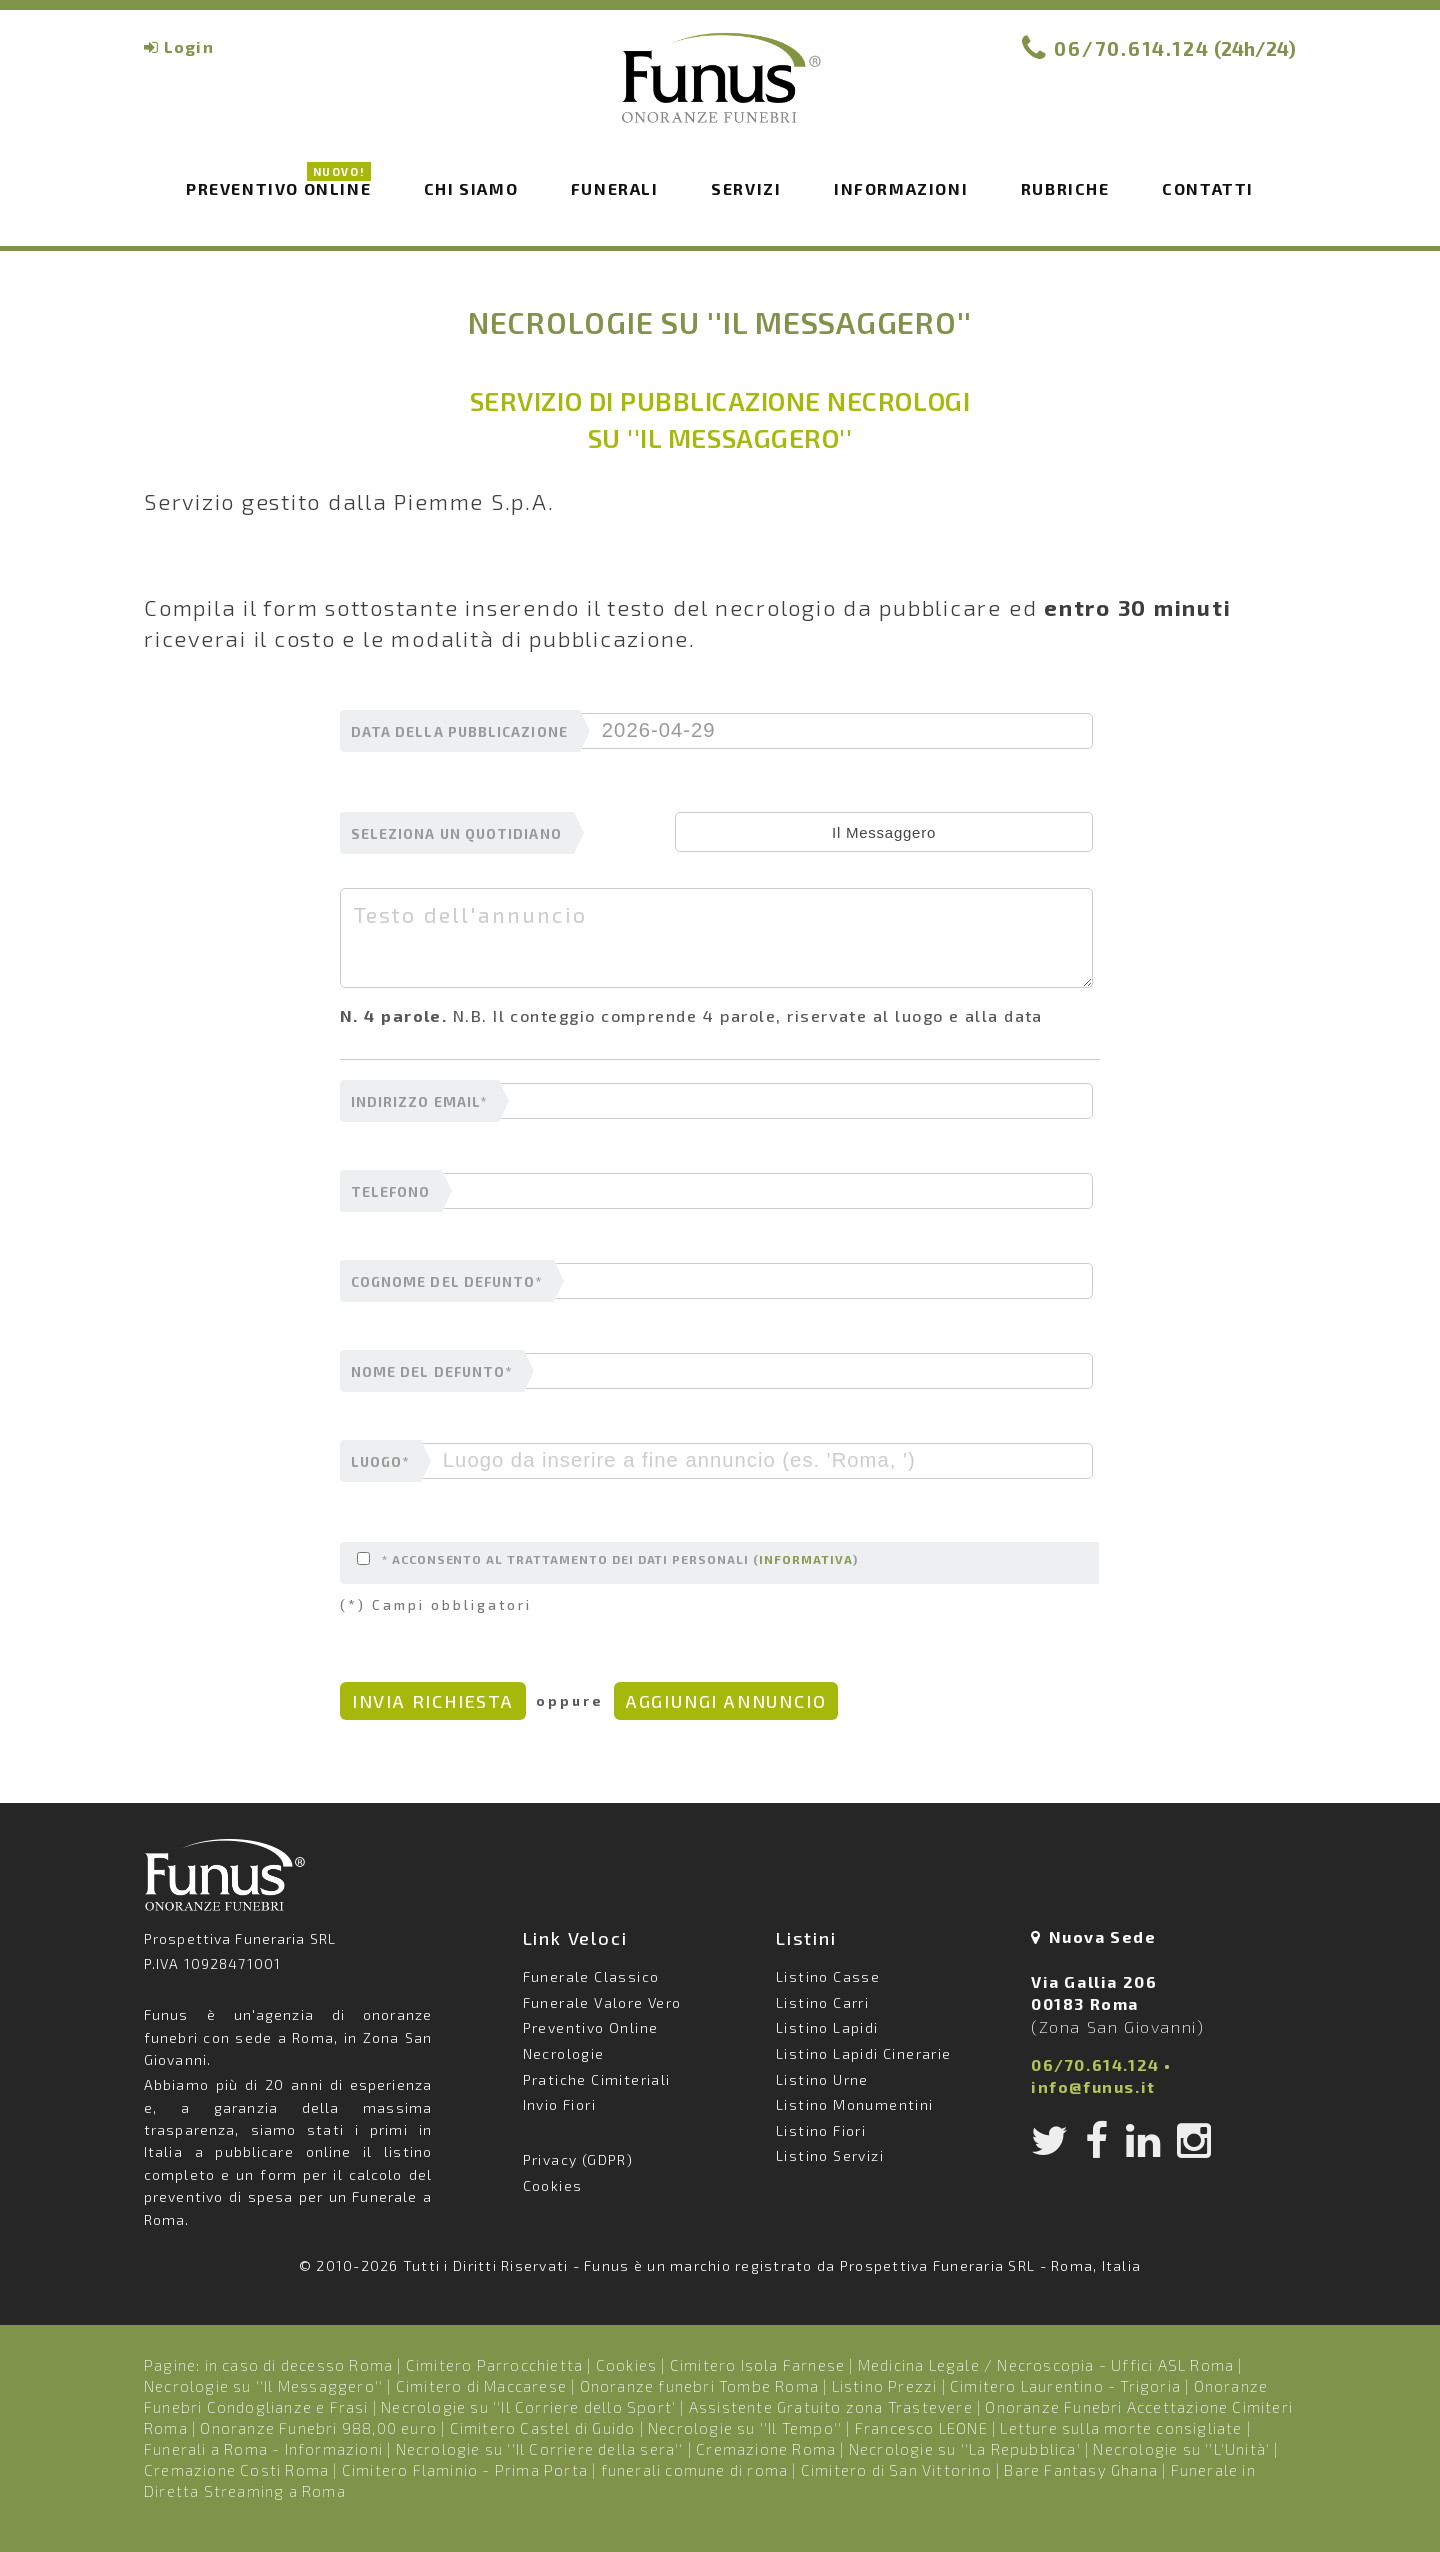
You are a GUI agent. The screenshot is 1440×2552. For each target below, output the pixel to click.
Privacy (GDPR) (578, 2159)
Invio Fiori (559, 2104)
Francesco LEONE (921, 2428)
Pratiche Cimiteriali (597, 2079)
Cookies (553, 2185)
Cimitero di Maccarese (481, 2386)
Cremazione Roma (766, 2449)
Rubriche (1065, 188)
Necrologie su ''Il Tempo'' (745, 2428)
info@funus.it (1093, 2086)
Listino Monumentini (855, 2104)
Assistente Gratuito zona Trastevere (831, 2407)
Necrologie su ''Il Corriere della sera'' (540, 2449)
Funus (720, 91)
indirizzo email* (419, 1102)
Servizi (746, 188)
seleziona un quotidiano (456, 834)
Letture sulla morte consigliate (1121, 2428)
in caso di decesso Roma (299, 2365)
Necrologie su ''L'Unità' (1181, 2449)
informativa (806, 1559)
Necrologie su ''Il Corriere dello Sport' (528, 2407)
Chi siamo (471, 188)
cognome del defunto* (447, 1282)
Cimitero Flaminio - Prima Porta (465, 2470)
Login (189, 46)
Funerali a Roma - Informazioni (263, 2449)
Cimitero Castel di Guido (543, 2428)
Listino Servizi (830, 2155)
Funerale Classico (591, 1976)
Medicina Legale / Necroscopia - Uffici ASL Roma (1046, 2365)
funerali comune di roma (695, 2470)
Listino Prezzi (885, 2386)
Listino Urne (822, 2079)
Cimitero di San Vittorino (896, 2470)
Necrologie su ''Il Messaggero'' (263, 2386)
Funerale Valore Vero (602, 2002)
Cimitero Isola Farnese (757, 2365)
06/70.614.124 (1132, 48)
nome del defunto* (431, 1372)
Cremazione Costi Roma (236, 2470)
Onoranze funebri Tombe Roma (699, 2386)
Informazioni (901, 188)
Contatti (1208, 188)
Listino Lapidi (827, 2027)
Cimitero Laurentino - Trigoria (1065, 2386)
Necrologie (564, 2053)
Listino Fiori (821, 2130)
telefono (391, 1192)
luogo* (380, 1462)
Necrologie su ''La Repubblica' (965, 2449)
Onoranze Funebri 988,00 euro (318, 2428)
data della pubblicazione (459, 732)
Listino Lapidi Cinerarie (864, 2053)
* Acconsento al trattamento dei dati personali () (607, 1559)
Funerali (615, 188)
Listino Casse (828, 1976)
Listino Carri (822, 2002)
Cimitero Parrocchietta (494, 2365)
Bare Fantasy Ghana (1081, 2470)
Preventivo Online (278, 187)
